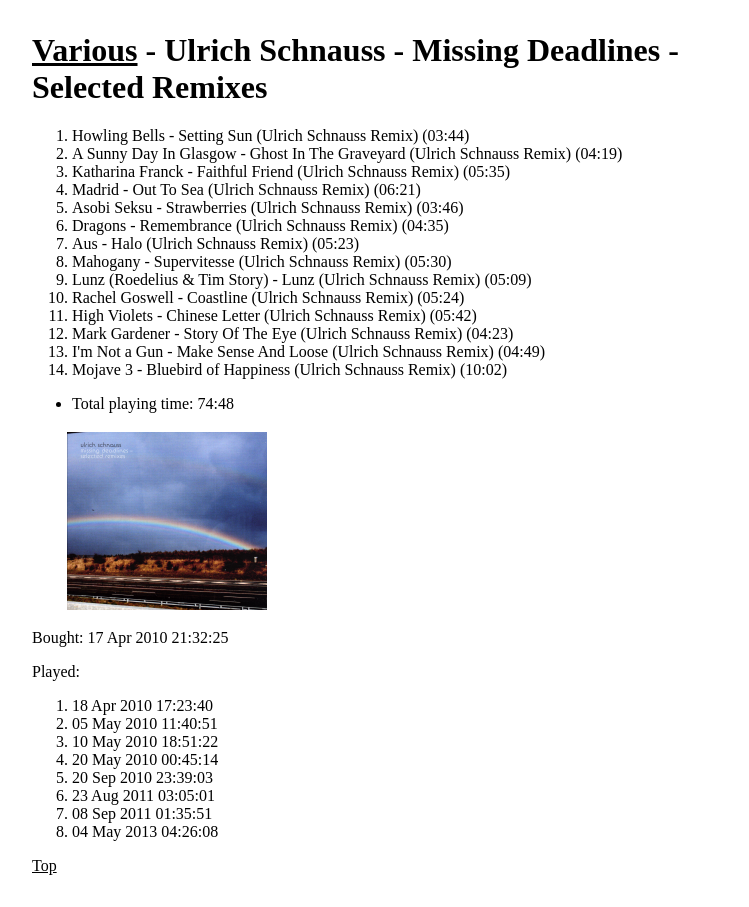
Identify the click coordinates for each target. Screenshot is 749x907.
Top (44, 865)
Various (85, 50)
